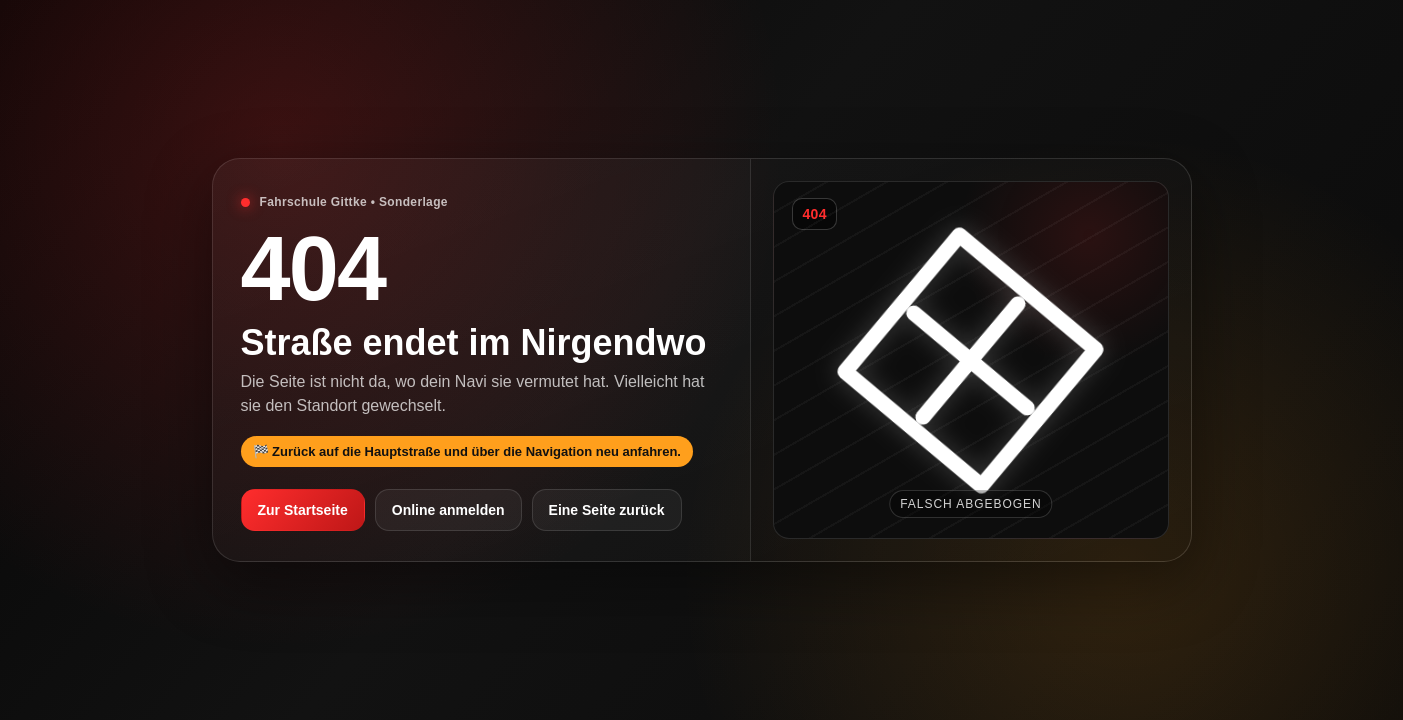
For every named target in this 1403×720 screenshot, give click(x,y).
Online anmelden (448, 510)
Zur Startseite (303, 510)
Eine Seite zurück (607, 510)
